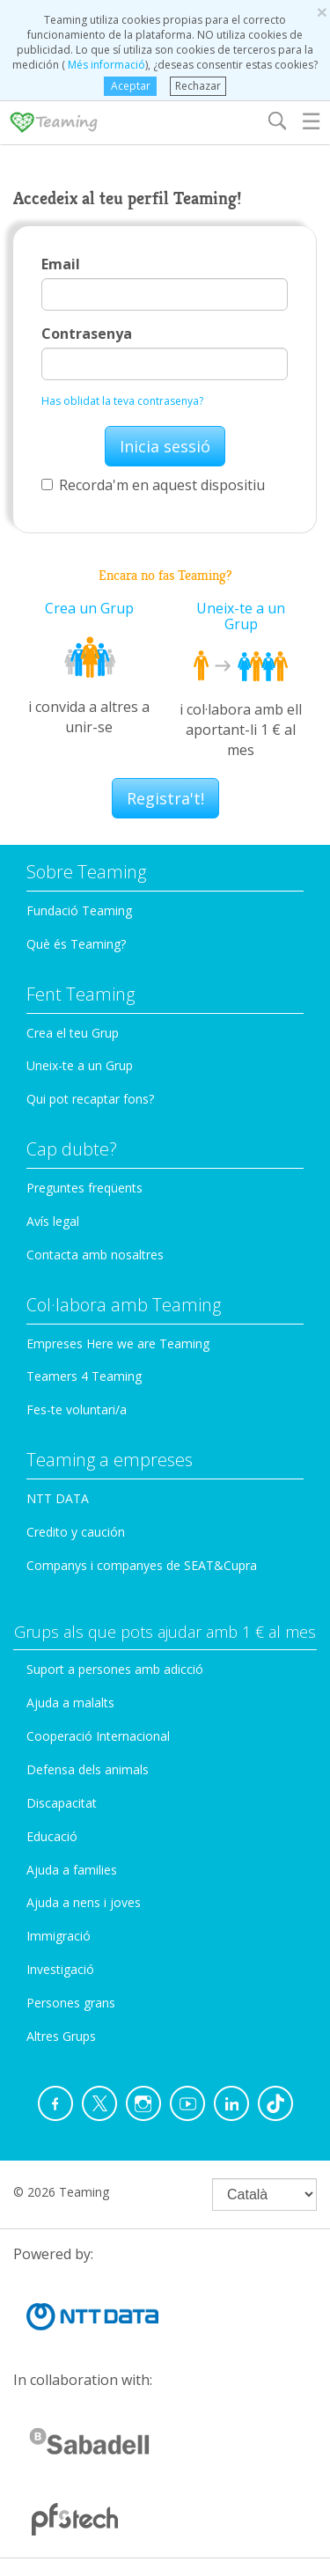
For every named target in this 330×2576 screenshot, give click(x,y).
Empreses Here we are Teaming (117, 1343)
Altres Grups (61, 2036)
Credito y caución (75, 1531)
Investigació (60, 1969)
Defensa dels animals (87, 1769)
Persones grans (70, 2002)
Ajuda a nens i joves (83, 1902)
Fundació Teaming (79, 910)
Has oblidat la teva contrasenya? (122, 400)
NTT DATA (57, 1498)
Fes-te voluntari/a (76, 1409)
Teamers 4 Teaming (84, 1376)
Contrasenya (86, 333)
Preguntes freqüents (84, 1187)
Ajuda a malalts (70, 1702)
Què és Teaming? (76, 944)
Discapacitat (61, 1802)
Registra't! (165, 798)
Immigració (58, 1935)
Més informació (105, 64)
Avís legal (52, 1221)
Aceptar (130, 85)
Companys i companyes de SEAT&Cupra (141, 1565)
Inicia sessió (165, 446)
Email (60, 264)
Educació (51, 1836)
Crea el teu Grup (72, 1032)
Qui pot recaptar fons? (90, 1098)
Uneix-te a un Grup (240, 616)
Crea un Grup (89, 608)
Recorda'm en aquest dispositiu (153, 485)
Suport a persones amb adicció (114, 1669)
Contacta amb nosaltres (95, 1254)
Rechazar (198, 85)
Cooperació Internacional (98, 1736)
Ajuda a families (71, 1869)
